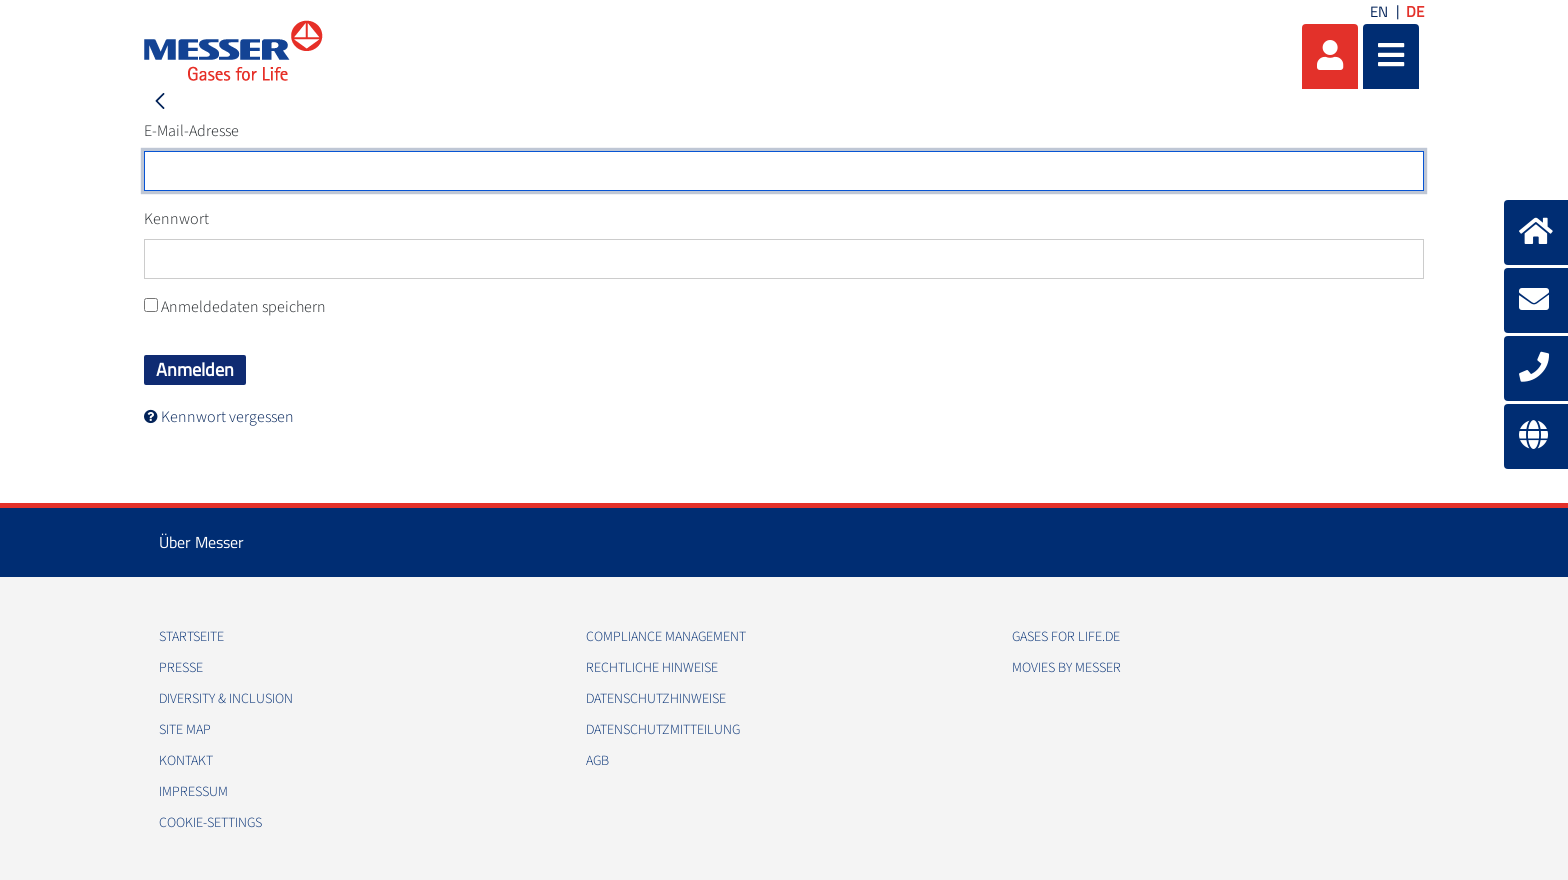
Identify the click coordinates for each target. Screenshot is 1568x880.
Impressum (193, 792)
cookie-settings (210, 823)
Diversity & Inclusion (226, 699)
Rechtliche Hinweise (652, 668)
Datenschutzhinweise (656, 699)
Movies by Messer (1066, 668)
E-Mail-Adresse (191, 131)
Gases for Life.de (1066, 637)
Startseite (191, 637)
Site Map (185, 730)
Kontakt (186, 761)
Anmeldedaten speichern (235, 307)
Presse (181, 668)
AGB (597, 761)
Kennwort (176, 219)
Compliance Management (666, 637)
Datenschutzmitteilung (663, 730)
